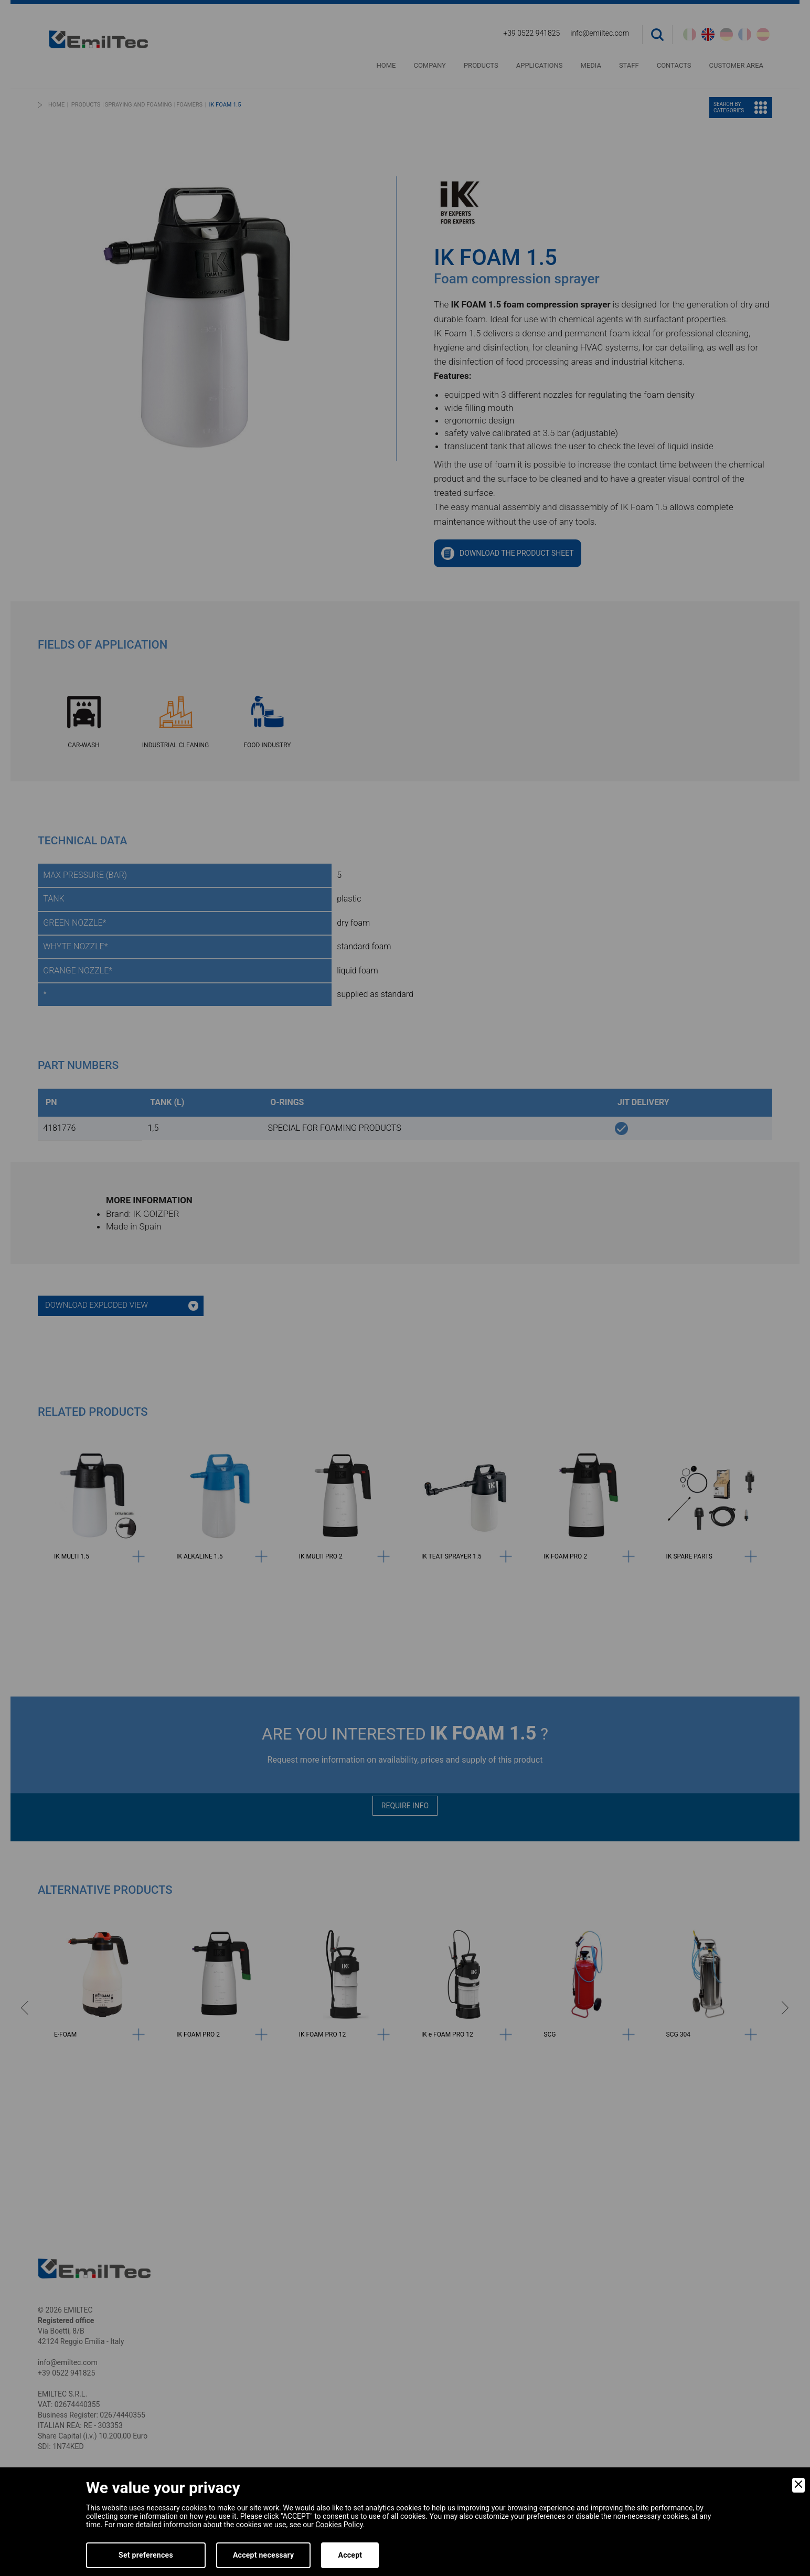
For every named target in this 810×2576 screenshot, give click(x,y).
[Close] (798, 2485)
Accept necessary (263, 2555)
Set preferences (146, 2555)
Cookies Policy (339, 2524)
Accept (350, 2555)
